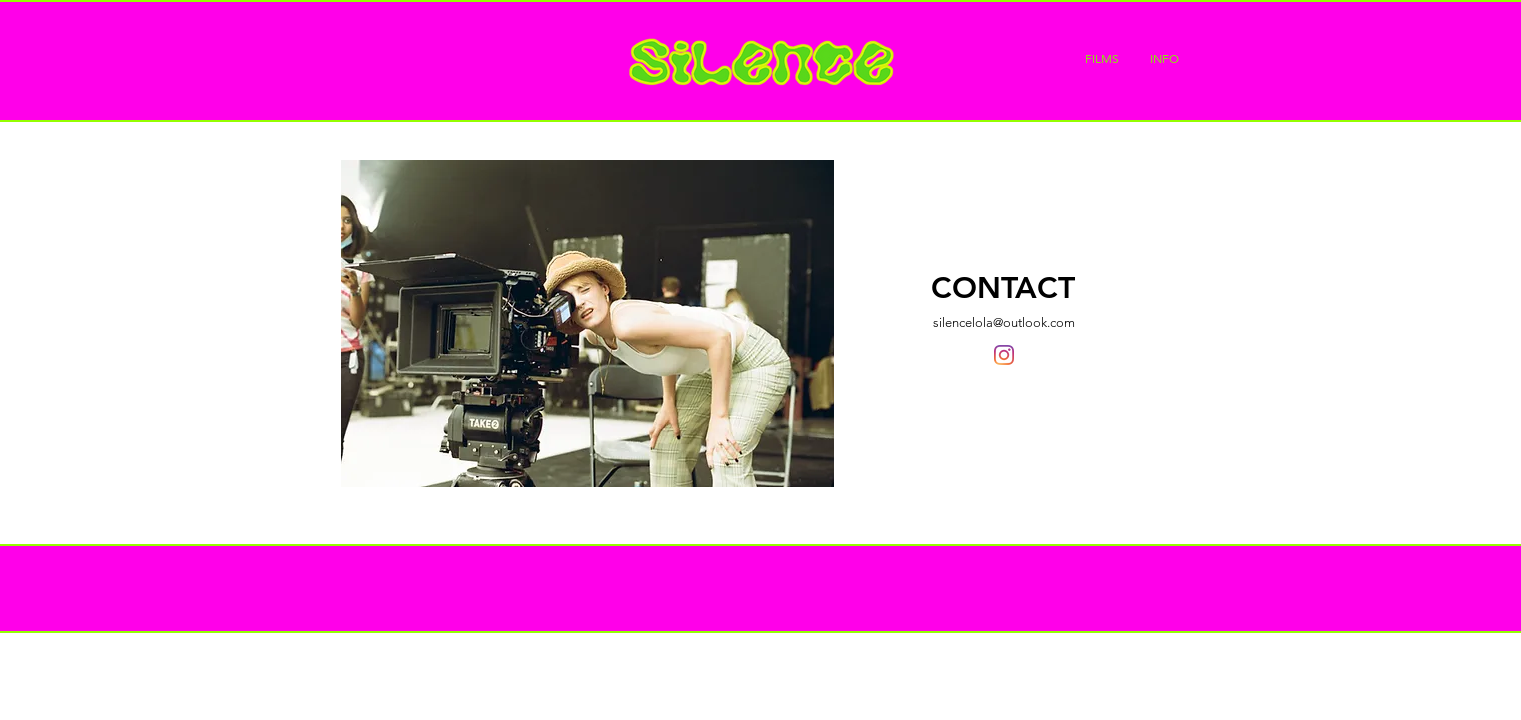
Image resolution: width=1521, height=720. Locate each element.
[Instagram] (1004, 355)
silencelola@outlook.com (1004, 322)
